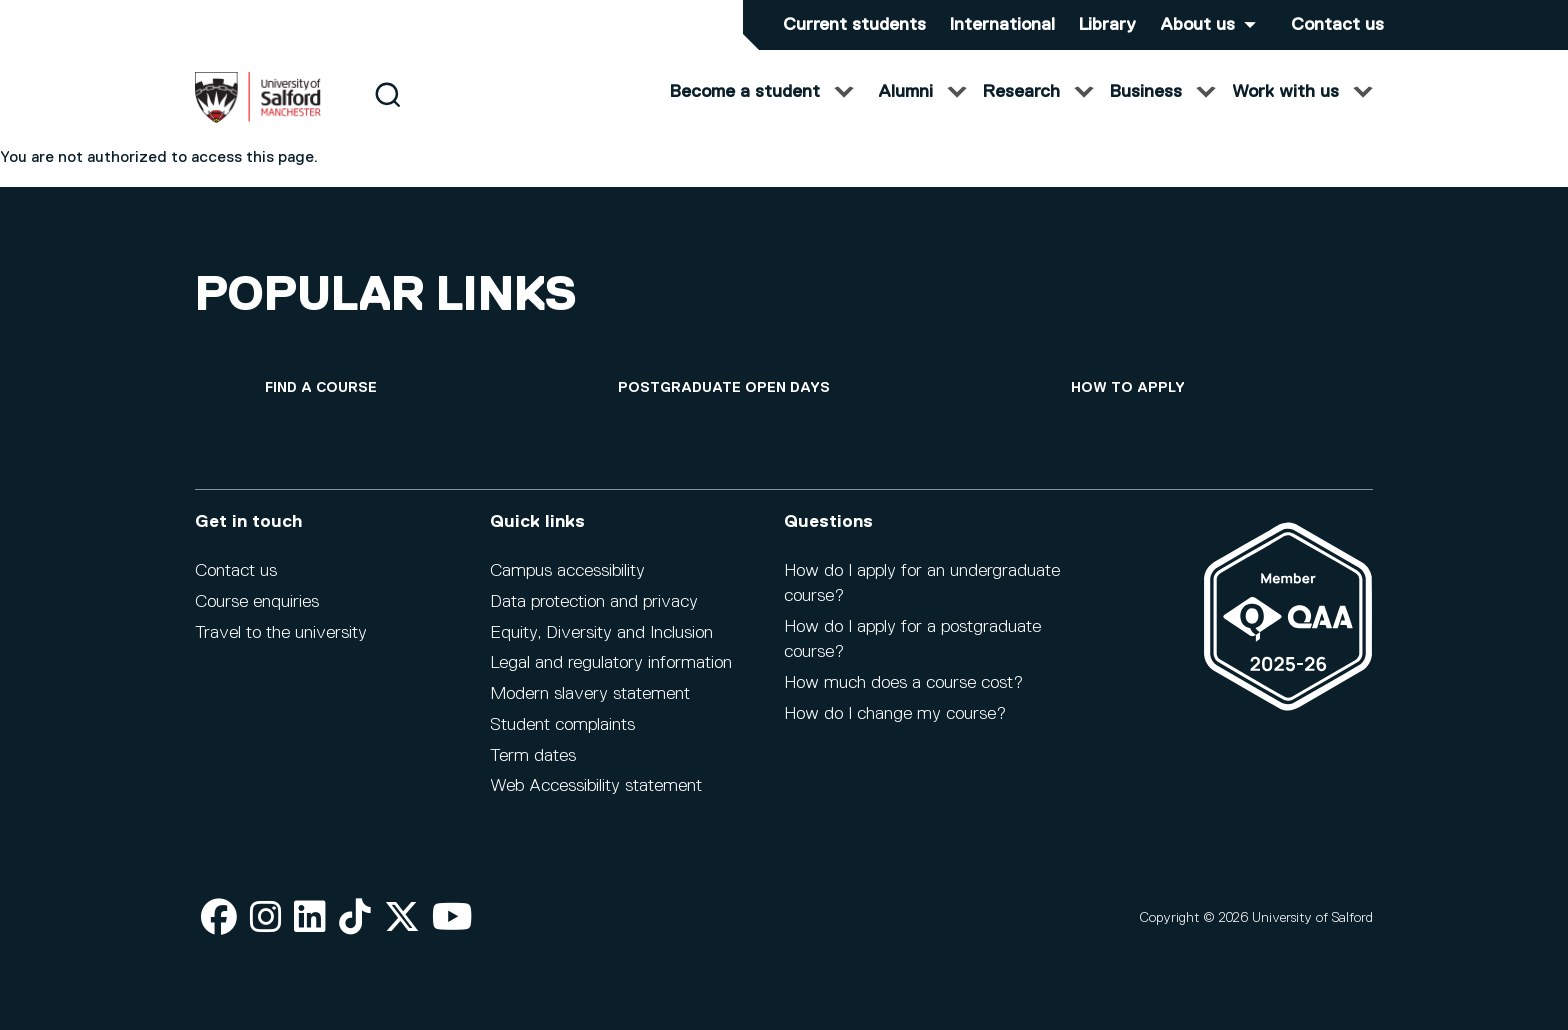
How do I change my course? (895, 714)
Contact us (1337, 25)
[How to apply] (1128, 388)
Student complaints (562, 725)
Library (1107, 25)
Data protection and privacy (594, 602)
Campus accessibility (567, 571)
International (1002, 25)
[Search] (387, 112)
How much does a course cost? (903, 683)
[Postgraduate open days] (724, 388)
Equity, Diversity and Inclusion (601, 633)
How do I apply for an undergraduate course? (922, 583)
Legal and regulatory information (611, 663)
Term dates (533, 756)
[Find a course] (321, 388)
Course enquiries (257, 602)
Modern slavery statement (590, 694)
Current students (854, 25)
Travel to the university (281, 633)
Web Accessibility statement (596, 786)
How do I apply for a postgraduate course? (912, 639)
